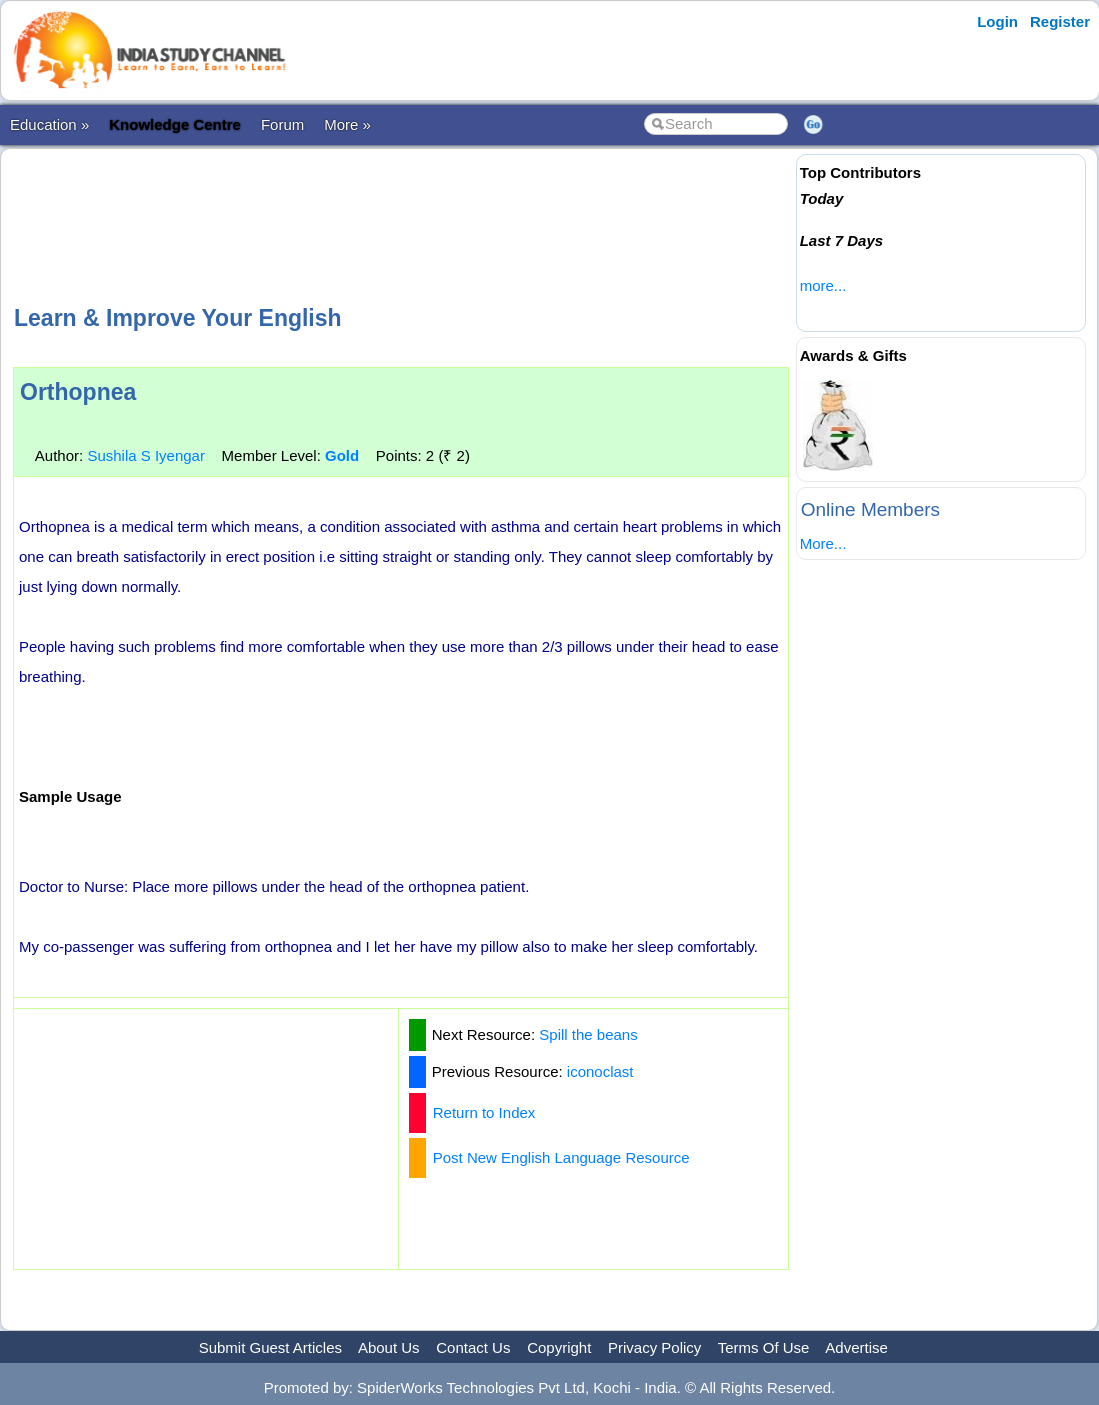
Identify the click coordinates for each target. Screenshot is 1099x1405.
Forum (282, 124)
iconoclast (600, 1071)
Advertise (856, 1347)
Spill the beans (588, 1034)
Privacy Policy (654, 1347)
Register (1060, 21)
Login (997, 21)
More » (347, 124)
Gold (342, 455)
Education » (49, 124)
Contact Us (473, 1347)
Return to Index (484, 1112)
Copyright (559, 1347)
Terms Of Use (764, 1347)
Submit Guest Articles (270, 1347)
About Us (389, 1347)
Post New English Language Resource (561, 1157)
